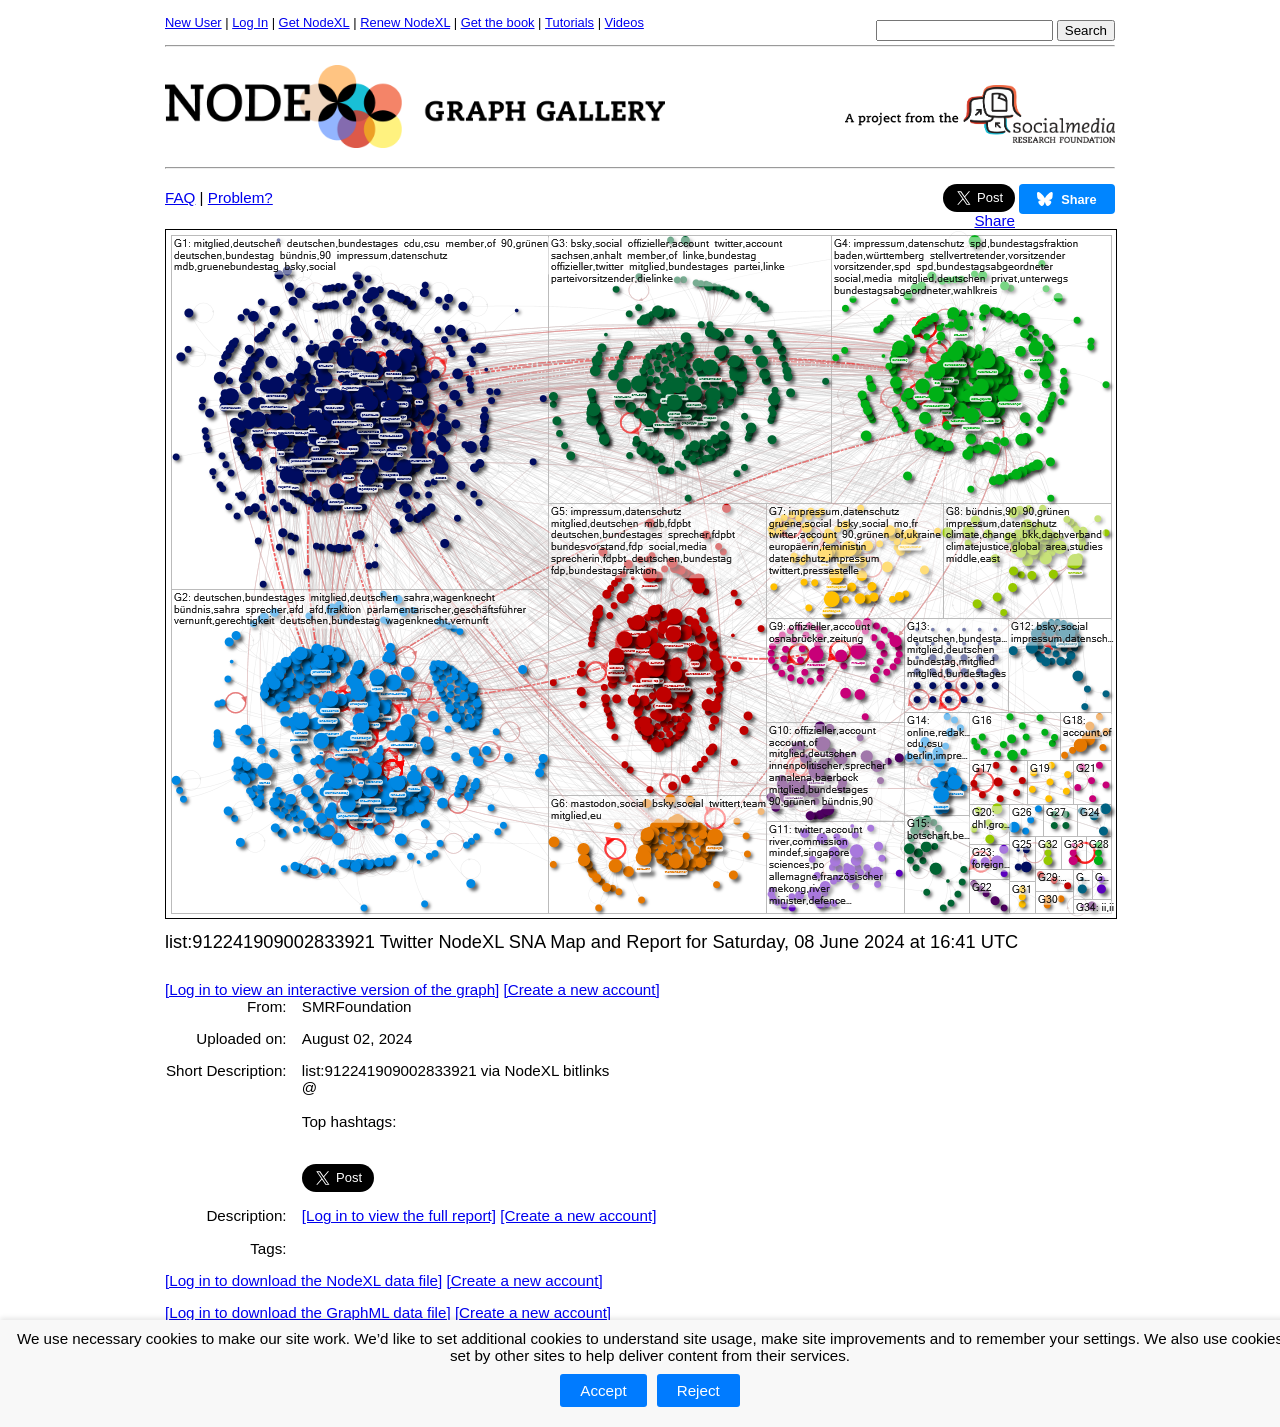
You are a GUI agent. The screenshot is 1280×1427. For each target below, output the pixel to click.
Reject (698, 1390)
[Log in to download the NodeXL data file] (303, 1280)
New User (193, 22)
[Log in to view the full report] (399, 1215)
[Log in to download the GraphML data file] (308, 1312)
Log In (250, 22)
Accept (603, 1390)
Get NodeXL (314, 22)
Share (994, 220)
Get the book (498, 22)
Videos (624, 22)
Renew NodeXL (405, 22)
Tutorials (569, 22)
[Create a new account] (582, 989)
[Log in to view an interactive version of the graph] (332, 989)
